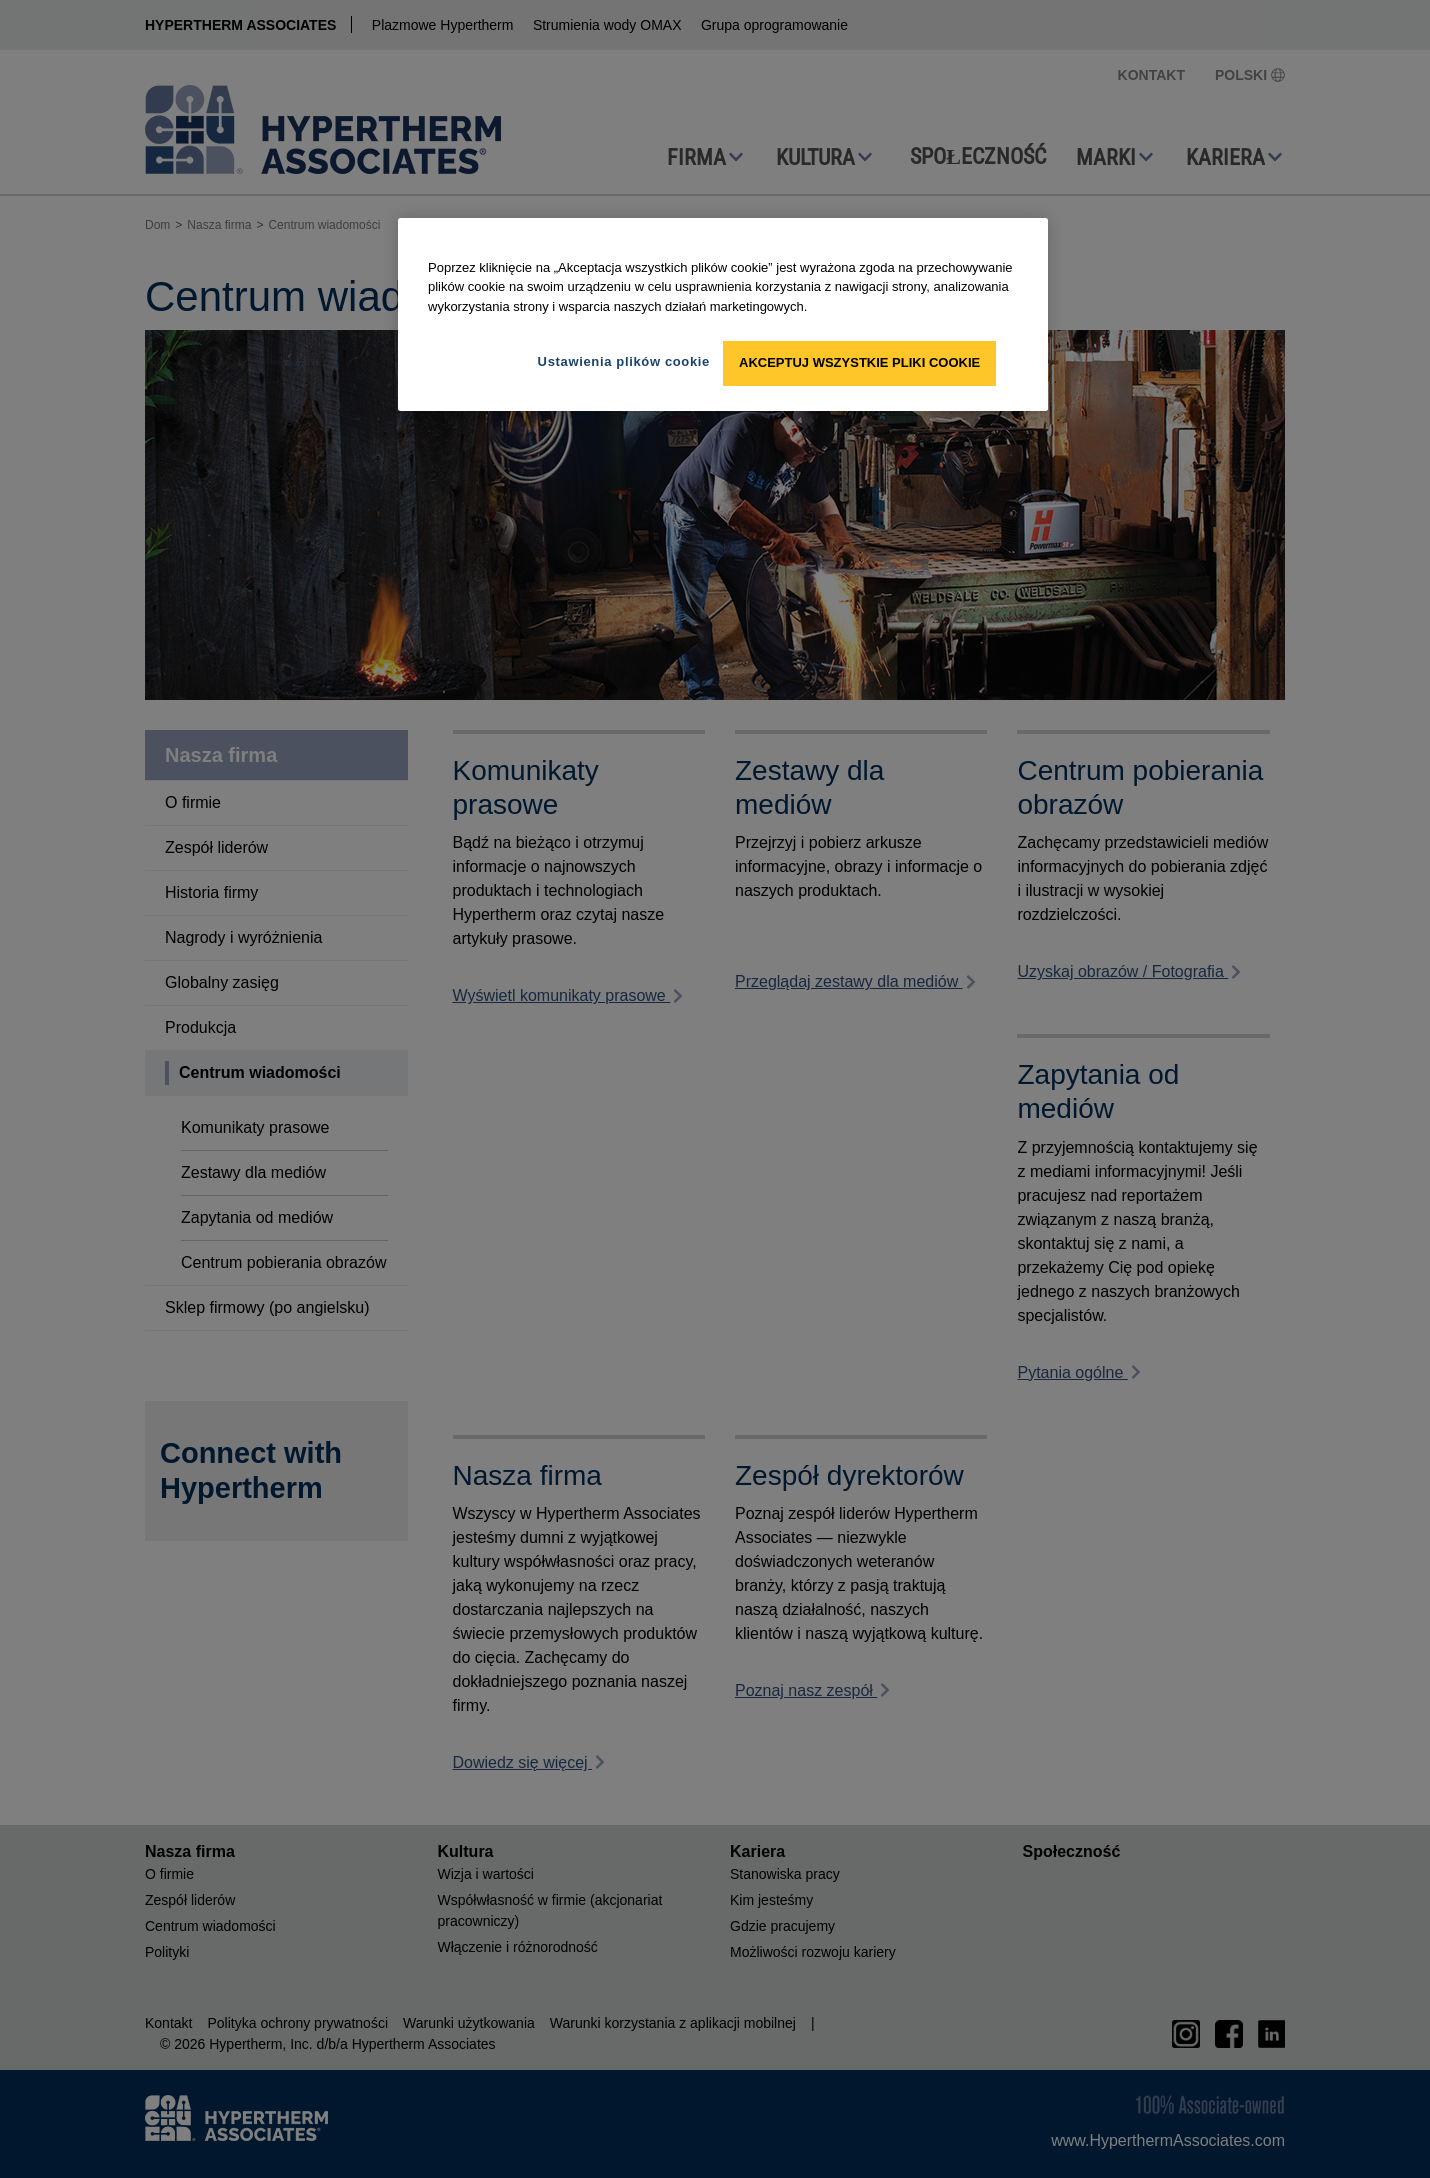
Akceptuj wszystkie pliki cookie (859, 362)
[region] (723, 314)
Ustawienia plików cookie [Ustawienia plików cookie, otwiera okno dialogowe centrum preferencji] (624, 361)
